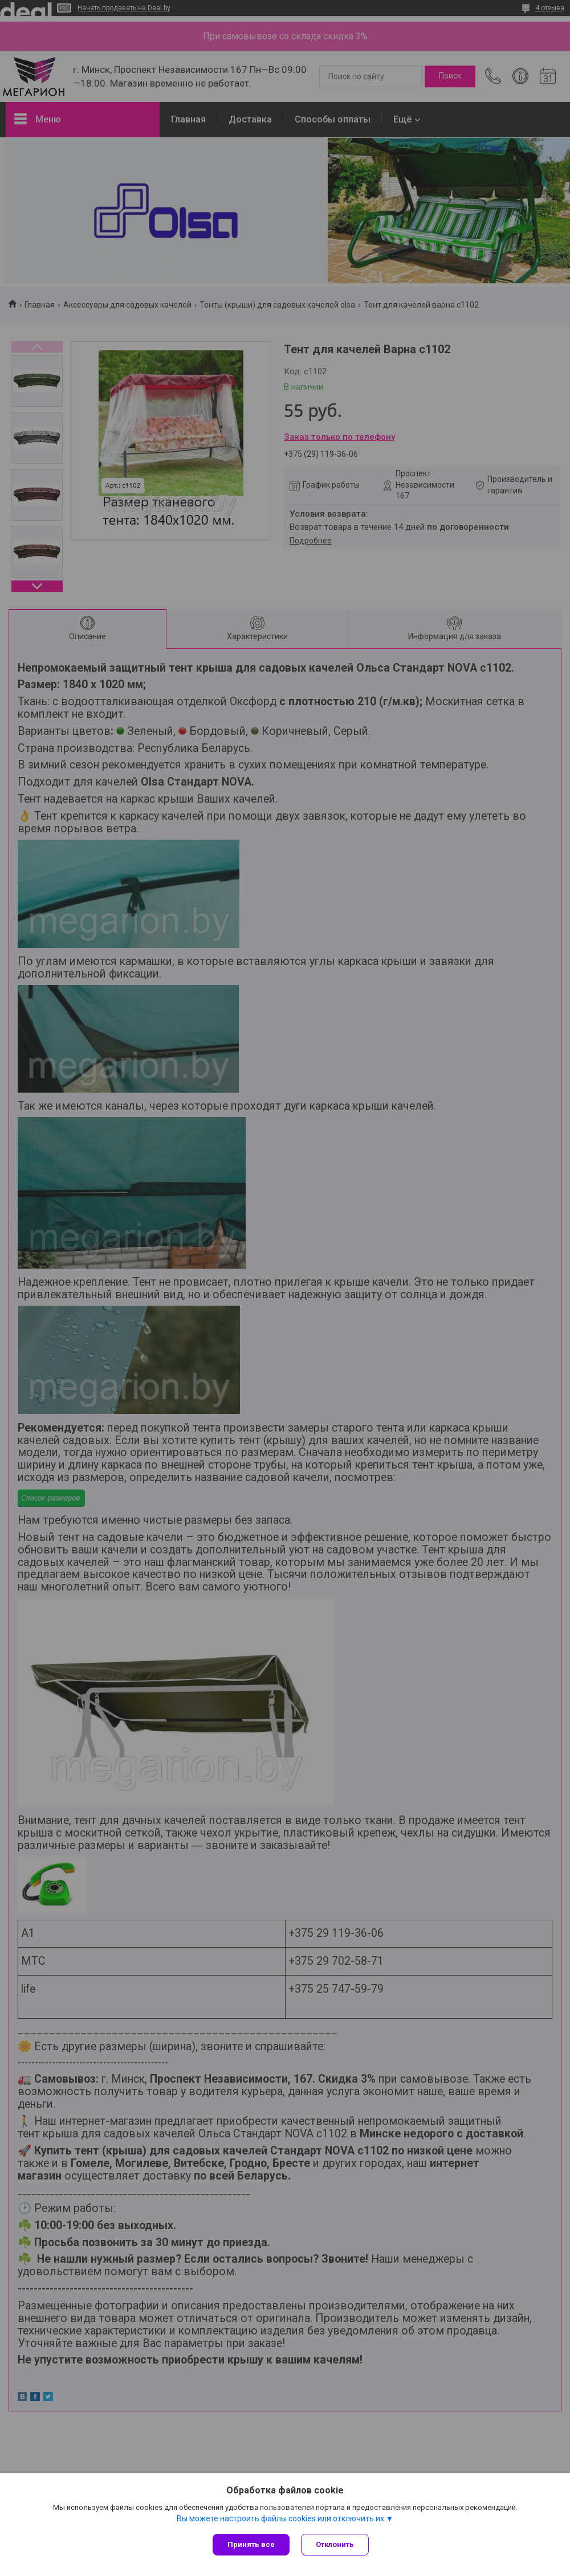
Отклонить (335, 2544)
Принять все (251, 2544)
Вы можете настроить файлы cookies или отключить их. (281, 2518)
